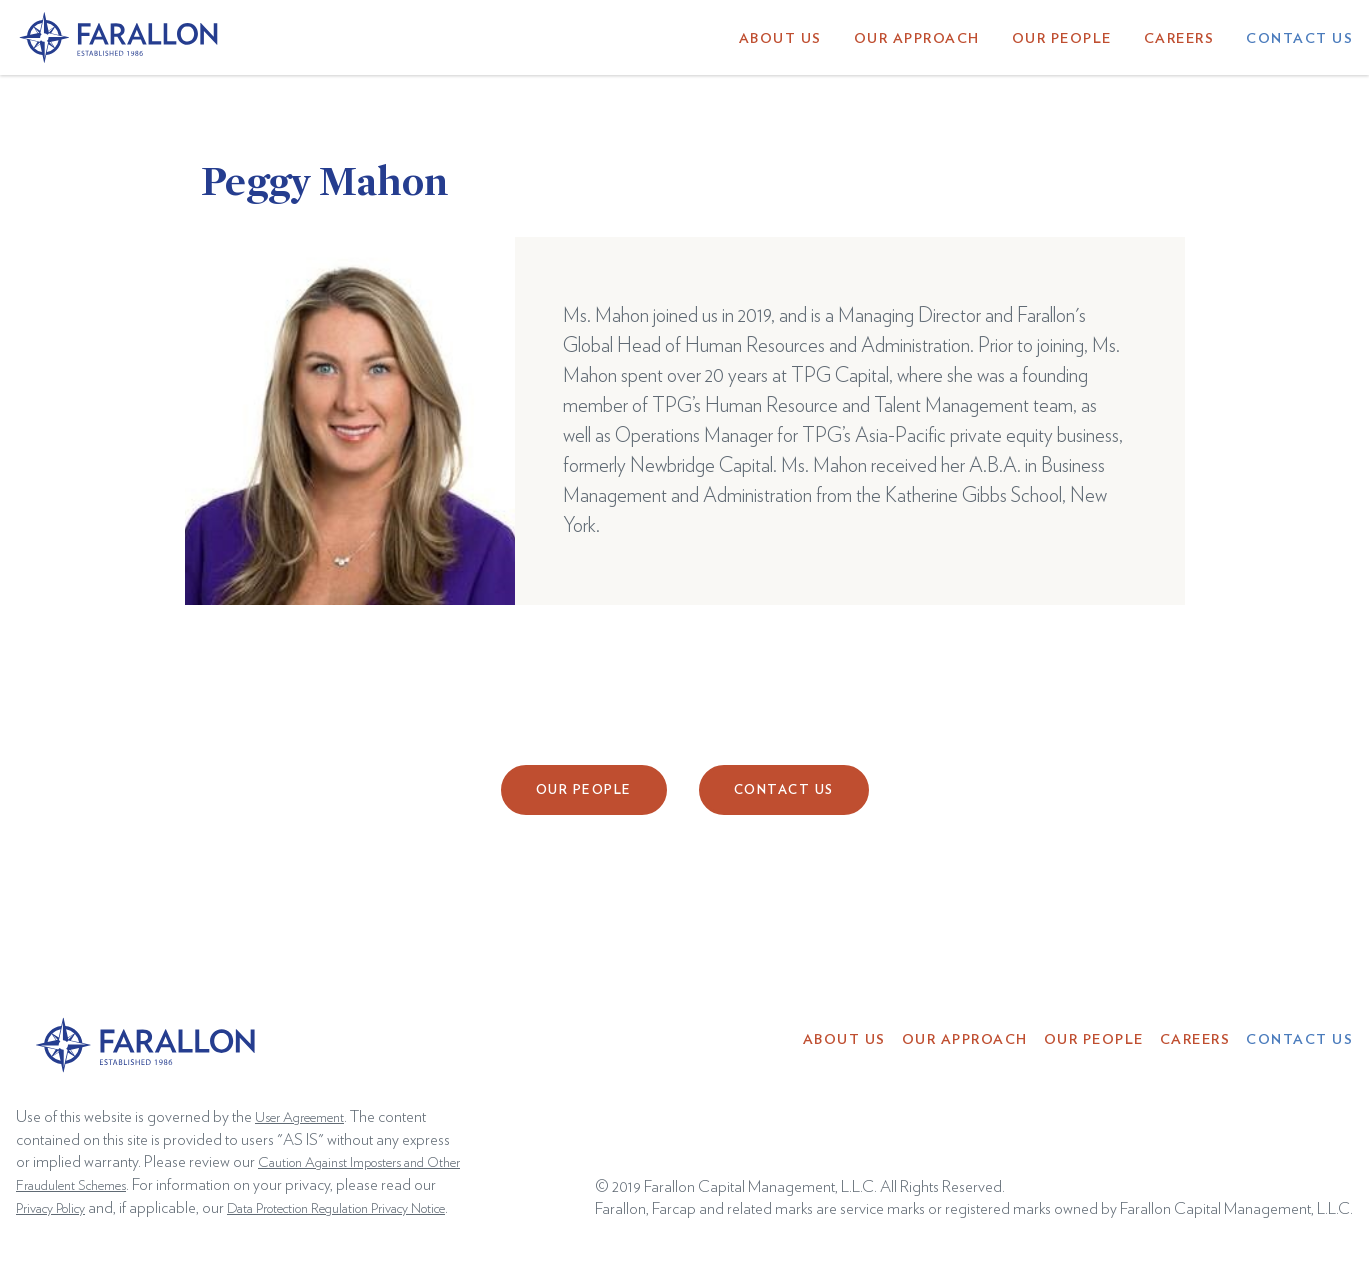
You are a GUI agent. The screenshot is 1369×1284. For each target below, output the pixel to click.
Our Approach (917, 39)
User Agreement (299, 1118)
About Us (780, 39)
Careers (1179, 39)
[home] (120, 37)
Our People (1062, 39)
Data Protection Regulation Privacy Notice (336, 1209)
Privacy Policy (50, 1209)
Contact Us (1299, 39)
